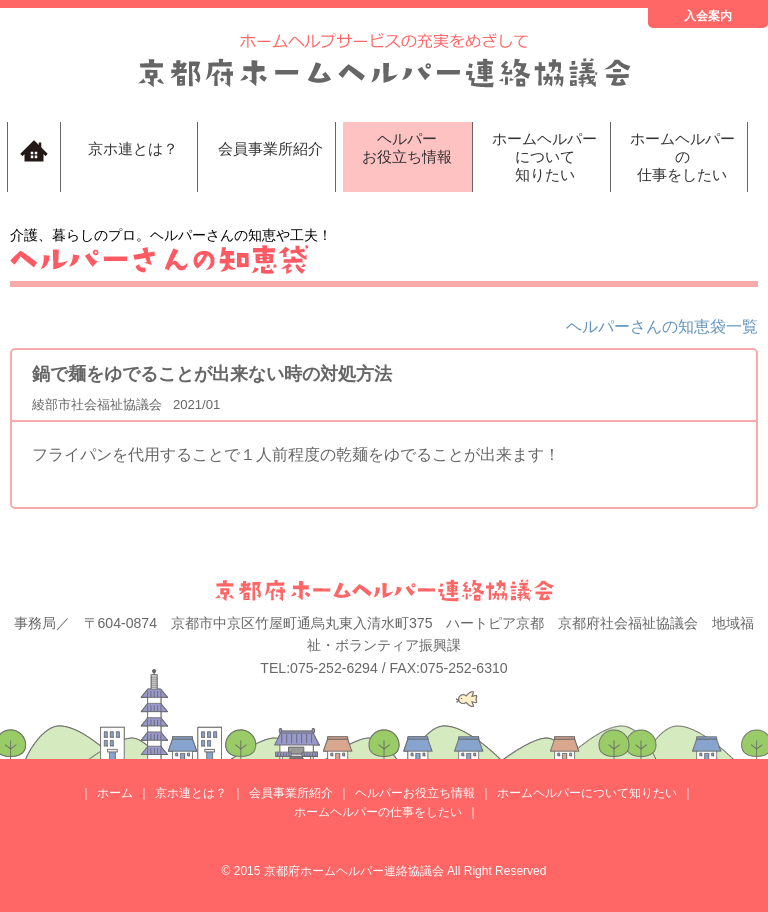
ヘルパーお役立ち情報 (415, 793)
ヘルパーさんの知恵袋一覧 (662, 326)
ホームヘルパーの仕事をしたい (378, 812)
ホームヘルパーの (683, 157)
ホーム (115, 793)
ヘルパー (408, 148)
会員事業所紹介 (270, 148)
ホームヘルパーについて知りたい (587, 793)
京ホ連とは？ (133, 148)
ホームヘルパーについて (545, 157)
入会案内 (708, 16)
